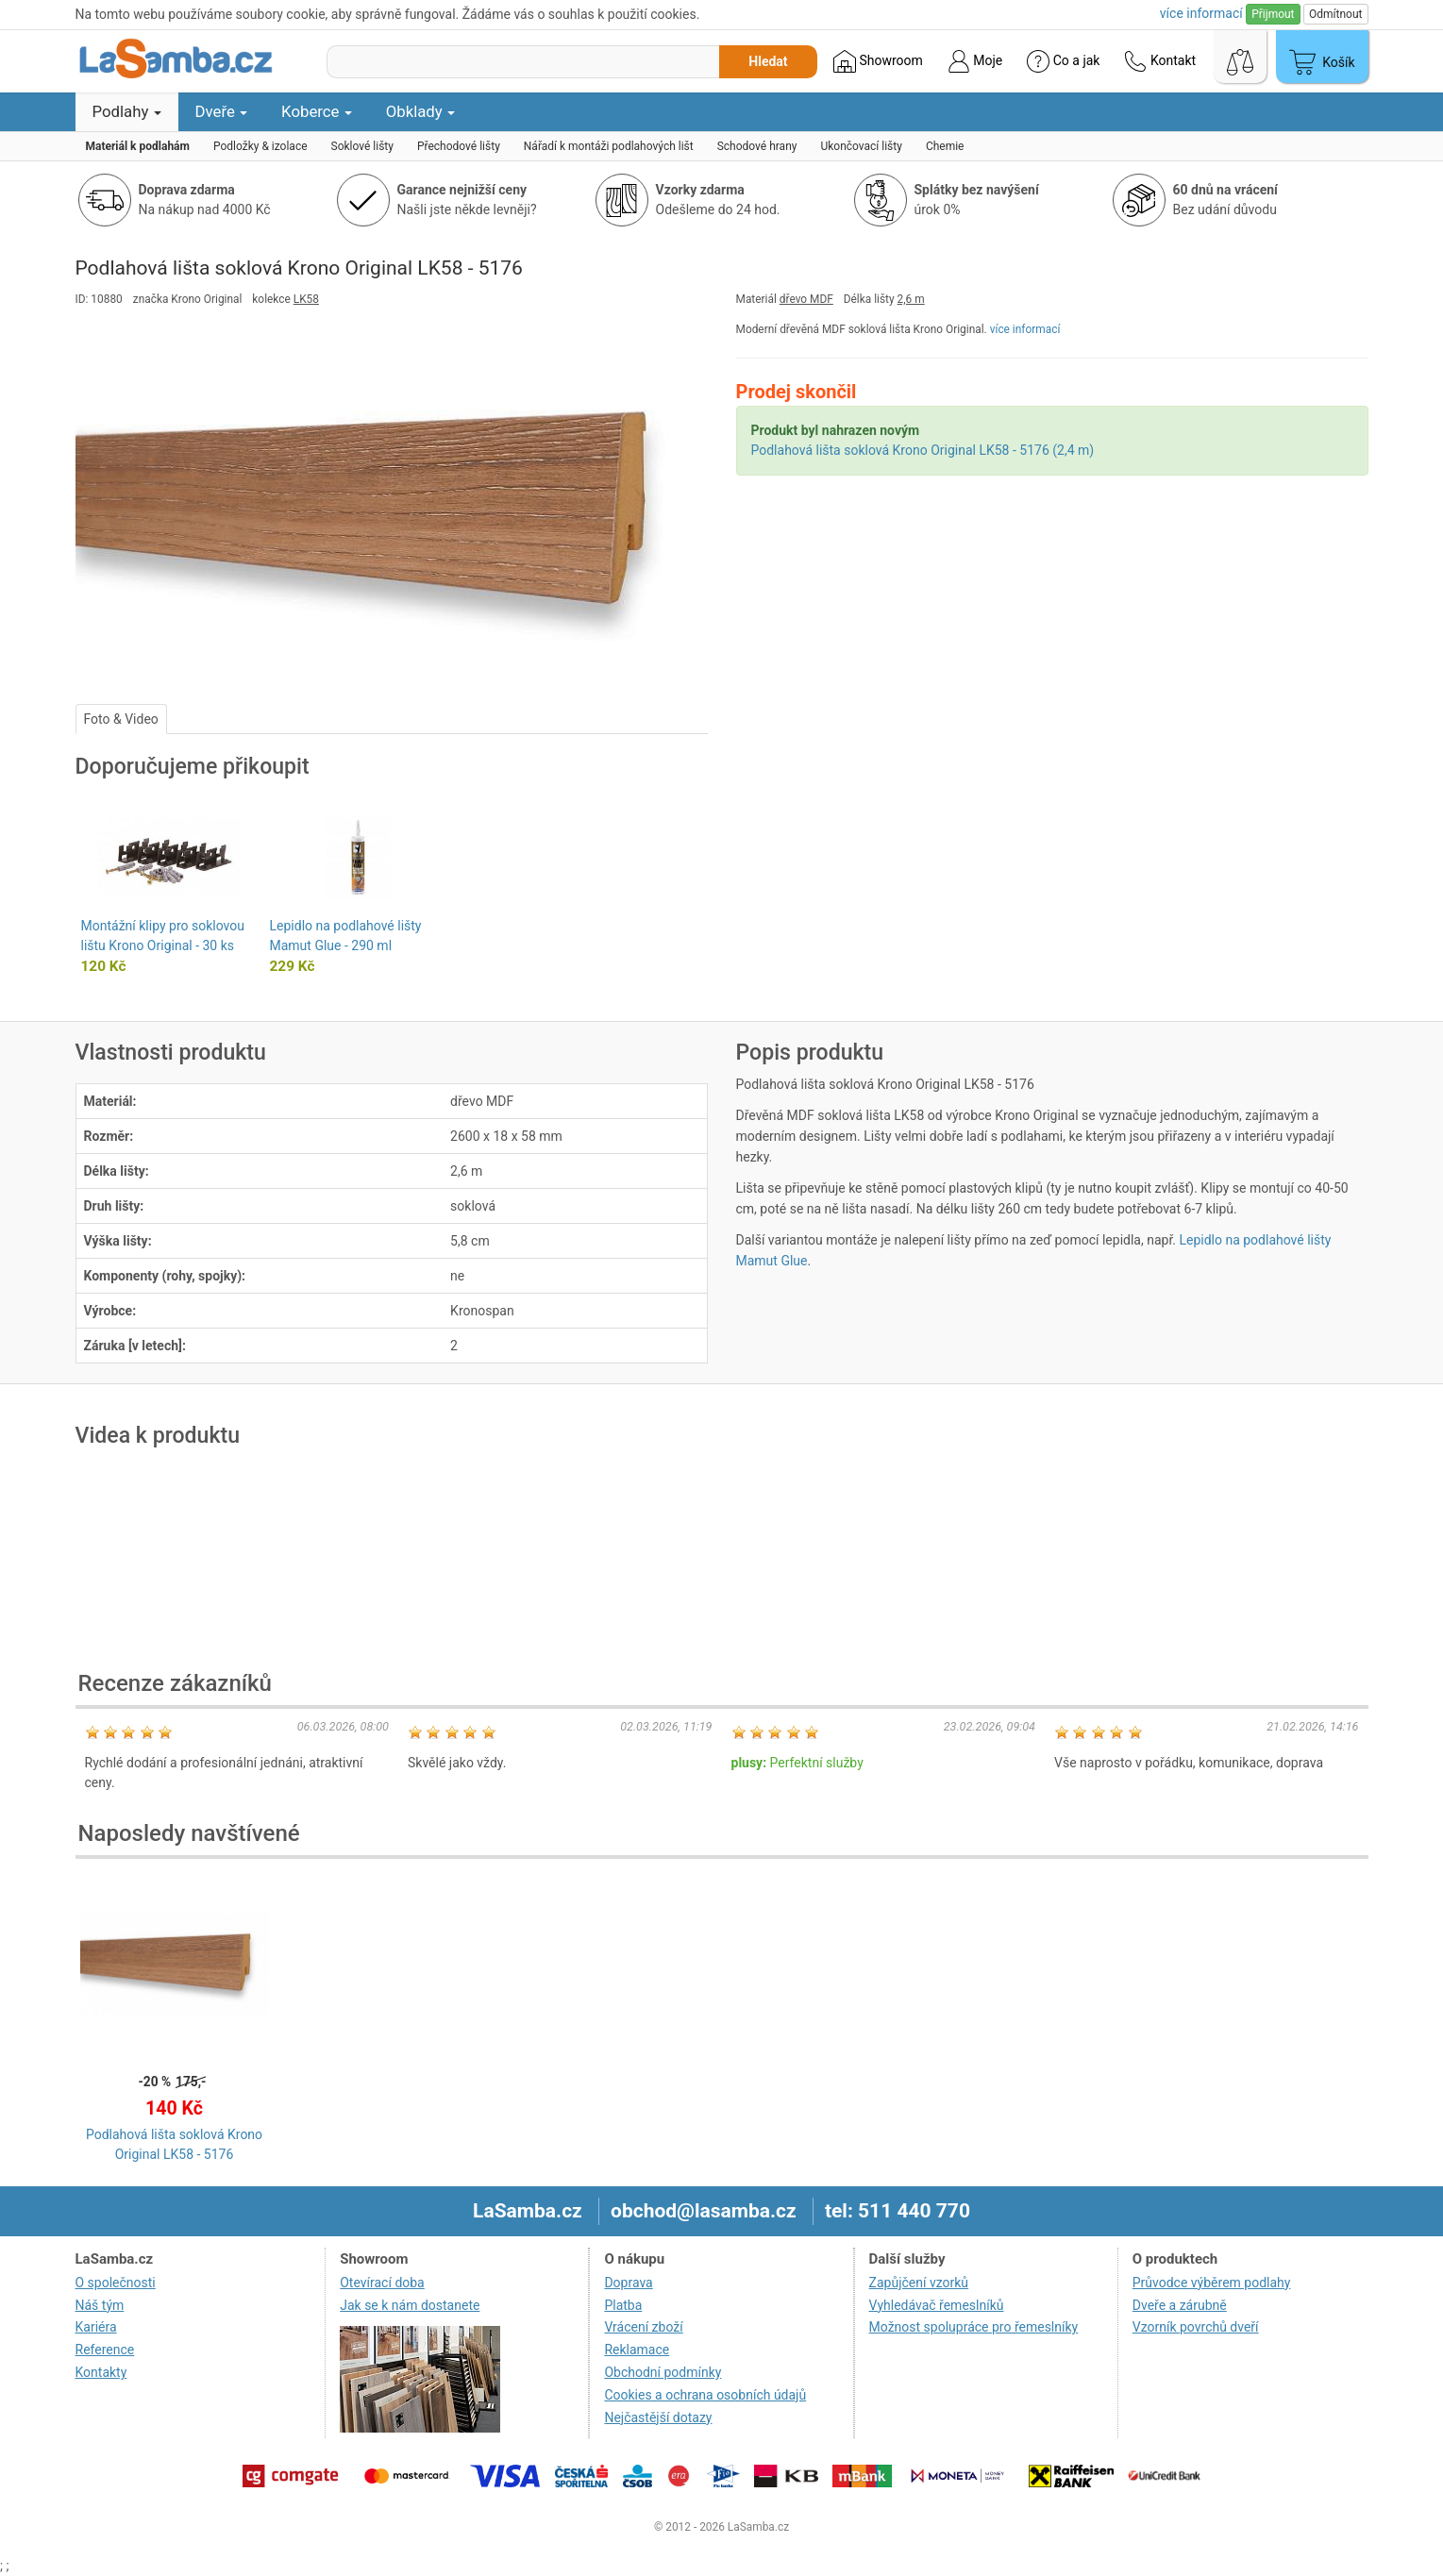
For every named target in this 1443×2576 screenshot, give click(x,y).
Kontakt (1160, 61)
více (1201, 13)
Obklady (420, 111)
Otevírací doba (382, 2282)
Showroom (878, 61)
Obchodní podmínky (662, 2372)
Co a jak (1063, 61)
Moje (975, 61)
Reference (105, 2349)
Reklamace (636, 2349)
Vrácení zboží (643, 2326)
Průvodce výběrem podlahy (1212, 2282)
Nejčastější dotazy (658, 2417)
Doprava (628, 2282)
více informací (1025, 329)
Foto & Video (121, 719)
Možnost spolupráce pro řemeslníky (974, 2326)
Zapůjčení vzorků (919, 2282)
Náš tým (100, 2305)
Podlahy (126, 111)
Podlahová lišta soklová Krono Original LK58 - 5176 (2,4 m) (923, 450)
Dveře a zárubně (1180, 2305)
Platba (623, 2305)
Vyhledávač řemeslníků (936, 2305)
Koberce (316, 111)
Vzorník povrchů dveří (1196, 2326)
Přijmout (1272, 14)
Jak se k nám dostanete (409, 2305)
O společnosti (116, 2282)
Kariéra (96, 2326)
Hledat (767, 61)
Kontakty (101, 2372)
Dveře (221, 111)
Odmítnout (1335, 14)
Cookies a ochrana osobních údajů (705, 2394)
